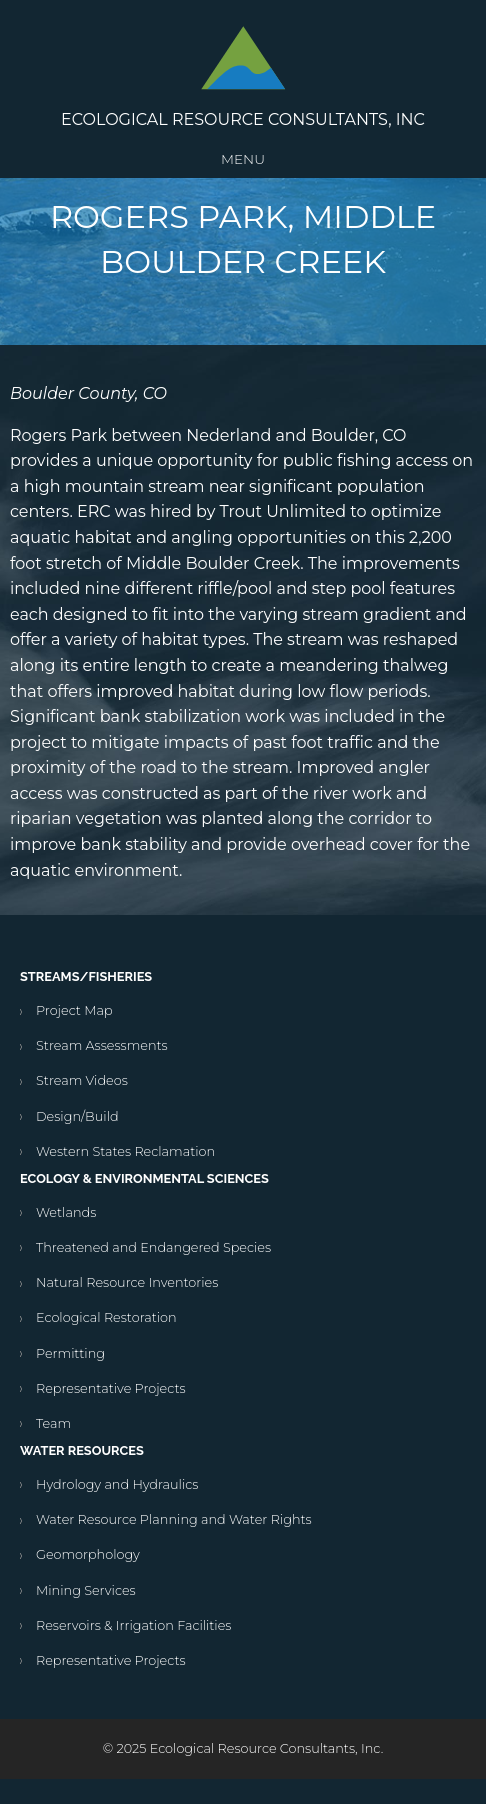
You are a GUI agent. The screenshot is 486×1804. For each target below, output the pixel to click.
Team (53, 1423)
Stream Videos (82, 1080)
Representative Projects (111, 1388)
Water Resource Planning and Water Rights (174, 1519)
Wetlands (66, 1212)
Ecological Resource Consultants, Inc (243, 119)
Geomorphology (88, 1554)
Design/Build (77, 1116)
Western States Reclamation (125, 1151)
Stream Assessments (102, 1045)
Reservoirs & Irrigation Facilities (133, 1625)
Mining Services (86, 1590)
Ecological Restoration (106, 1317)
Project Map (74, 1010)
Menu (243, 159)
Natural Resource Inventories (127, 1282)
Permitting (70, 1353)
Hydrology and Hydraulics (117, 1484)
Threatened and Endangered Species (153, 1247)
